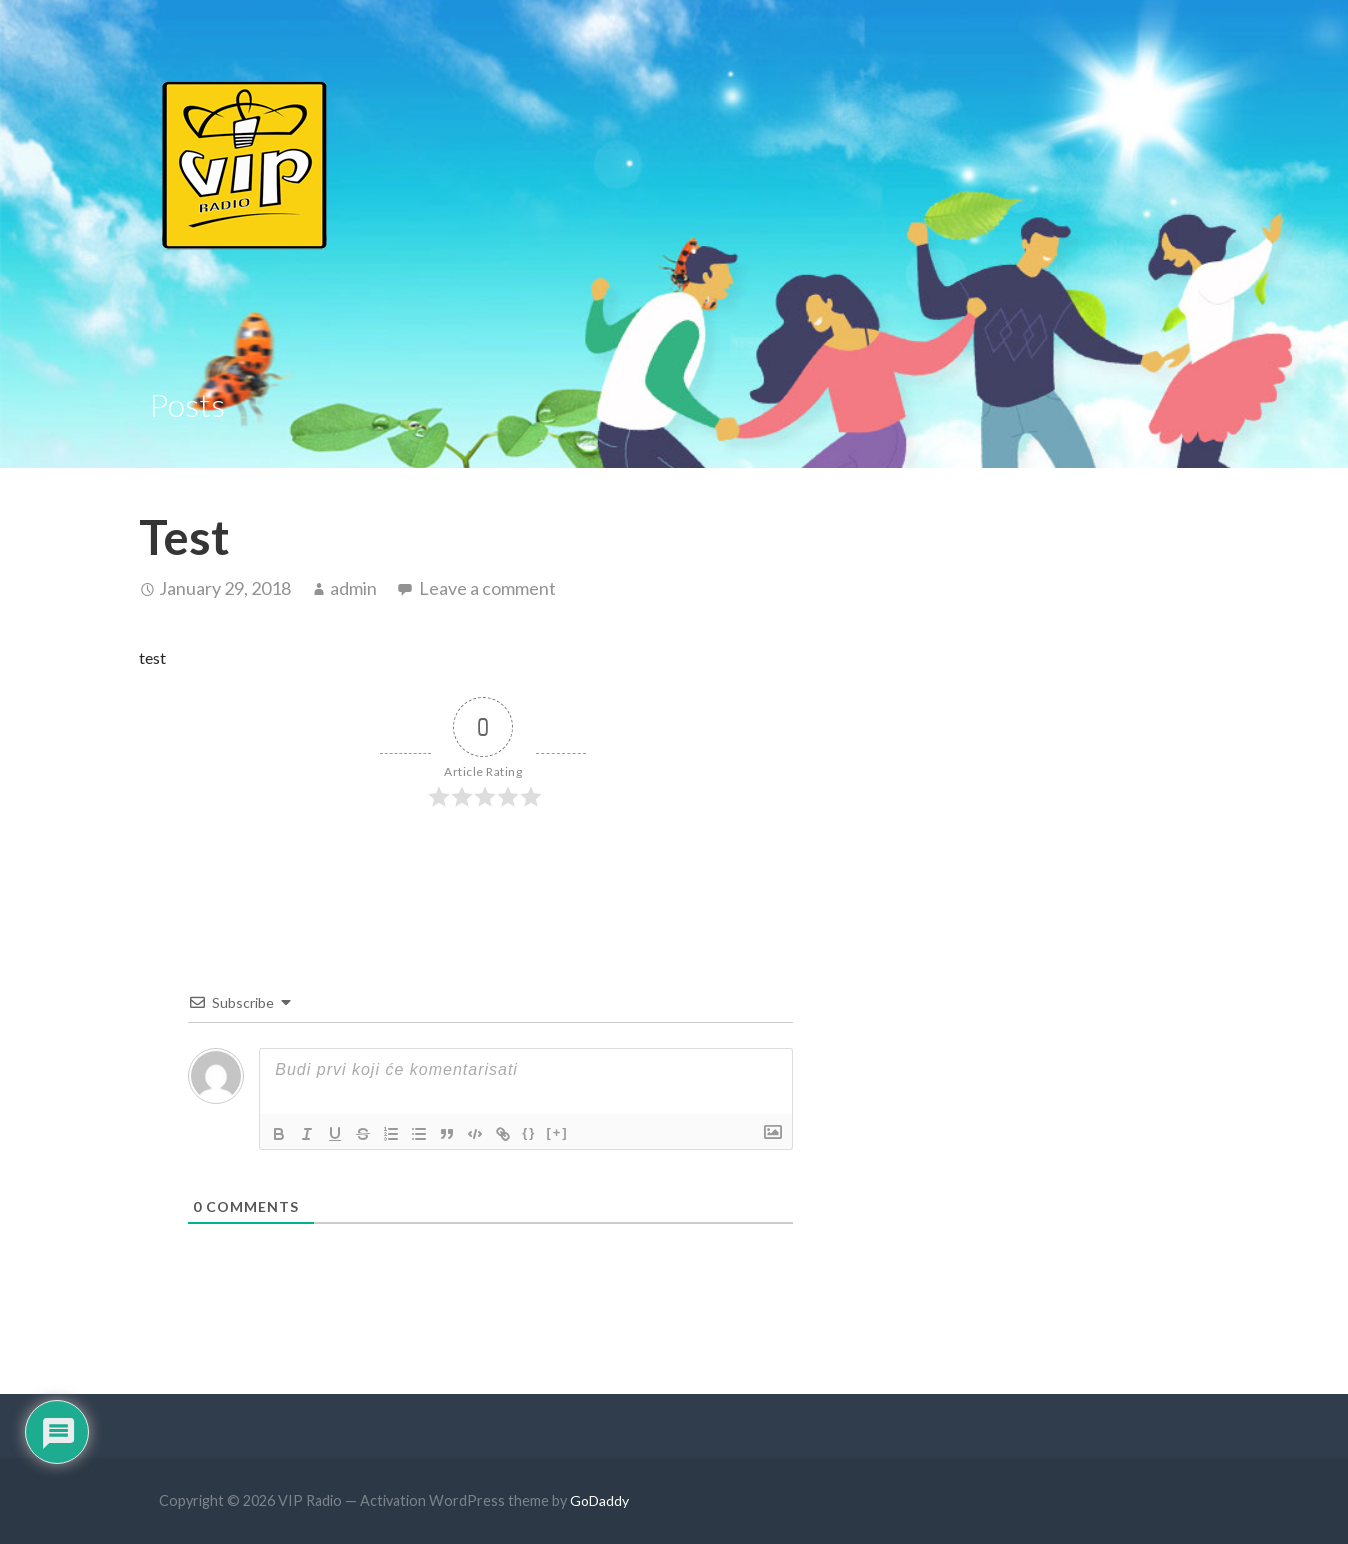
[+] (557, 1132)
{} (529, 1132)
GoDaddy (599, 1500)
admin (353, 588)
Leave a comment (487, 588)
